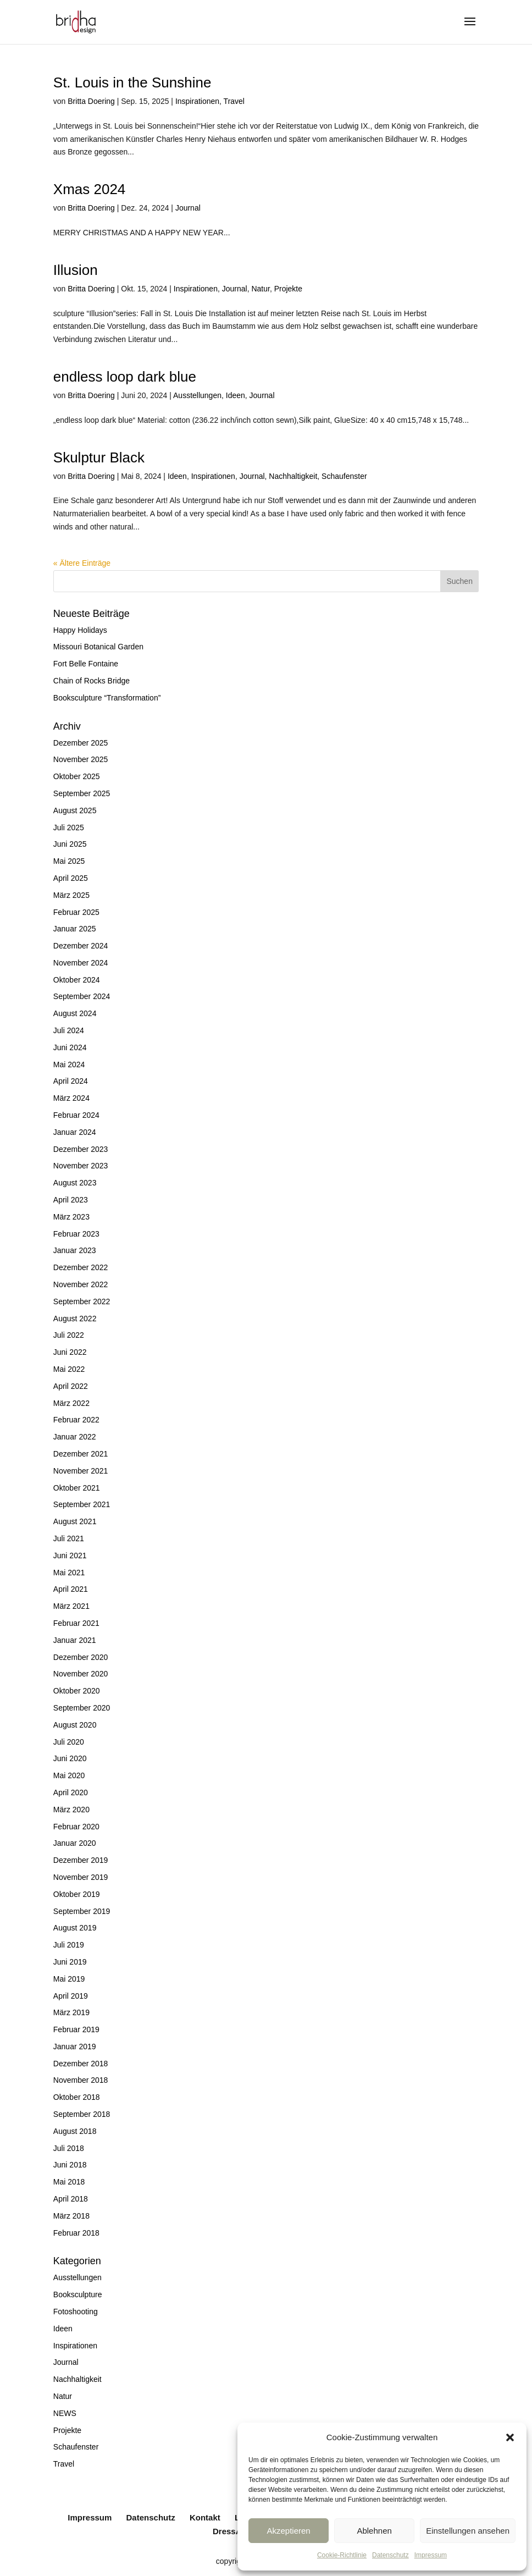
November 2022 (80, 1284)
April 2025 (70, 878)
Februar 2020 (76, 1826)
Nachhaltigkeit (293, 476)
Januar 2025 (74, 928)
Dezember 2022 (80, 1267)
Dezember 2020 (80, 1657)
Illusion (75, 270)
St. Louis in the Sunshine (132, 82)
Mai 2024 (69, 1064)
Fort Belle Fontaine (85, 663)
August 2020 (75, 1724)
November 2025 (80, 759)
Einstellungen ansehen (467, 2530)
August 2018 (75, 2131)
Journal (188, 207)
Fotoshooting (75, 2311)
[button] (510, 2437)
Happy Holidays (80, 630)
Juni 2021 (70, 1555)
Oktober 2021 (76, 1487)
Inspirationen (197, 101)
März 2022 (71, 1403)
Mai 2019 (69, 1978)
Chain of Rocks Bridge (91, 680)
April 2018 (70, 2198)
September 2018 (81, 2114)
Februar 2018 (76, 2233)
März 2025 (71, 895)
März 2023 (71, 1216)
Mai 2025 (69, 861)
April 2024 (70, 1081)
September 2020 (81, 1707)
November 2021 (80, 1470)
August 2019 (75, 1927)
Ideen (235, 395)
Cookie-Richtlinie (342, 2555)
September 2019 (81, 1911)
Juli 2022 (68, 1335)
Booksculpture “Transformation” (107, 697)
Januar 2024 (74, 1132)
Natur (260, 288)
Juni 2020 (70, 1758)
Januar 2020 (74, 1843)
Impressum (430, 2555)
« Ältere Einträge (81, 563)
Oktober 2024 (76, 979)
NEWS (64, 2413)
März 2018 (71, 2215)
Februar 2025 (76, 912)
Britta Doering (91, 101)
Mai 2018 (69, 2181)
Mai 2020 (69, 1775)
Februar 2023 (76, 1233)
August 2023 (75, 1182)
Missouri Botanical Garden (98, 646)
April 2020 (70, 1792)
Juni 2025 (70, 844)
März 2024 (71, 1098)
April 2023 (70, 1199)
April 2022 (70, 1386)
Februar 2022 (76, 1419)
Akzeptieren (288, 2530)
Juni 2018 (70, 2164)
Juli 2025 (68, 827)
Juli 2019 (68, 1944)
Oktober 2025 (76, 776)
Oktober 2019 (76, 1894)
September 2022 (81, 1301)
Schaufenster (344, 476)
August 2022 (75, 1318)
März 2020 (71, 1809)
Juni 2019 (70, 1961)
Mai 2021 (69, 1572)
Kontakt (205, 2517)
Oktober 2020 (76, 1690)
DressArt (230, 2531)
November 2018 (80, 2080)
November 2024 (80, 962)
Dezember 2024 (80, 945)
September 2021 (81, 1504)
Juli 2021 (68, 1538)
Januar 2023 (74, 1250)
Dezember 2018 (80, 2063)
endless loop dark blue (124, 376)
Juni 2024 (70, 1047)
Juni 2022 (70, 1352)
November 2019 (80, 1877)
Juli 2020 (68, 1741)
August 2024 (75, 1013)
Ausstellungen (197, 395)
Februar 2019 (76, 2029)
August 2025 (75, 810)
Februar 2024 (76, 1115)
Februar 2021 (76, 1623)
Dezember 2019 (80, 1860)
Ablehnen (374, 2530)
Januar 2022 (74, 1436)
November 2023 (80, 1165)
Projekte (288, 288)
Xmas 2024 (89, 189)
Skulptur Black (99, 457)
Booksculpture (77, 2294)
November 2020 (80, 1673)
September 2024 (81, 996)
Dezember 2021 (80, 1453)
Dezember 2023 (80, 1149)
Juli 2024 (68, 1030)
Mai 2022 (69, 1369)
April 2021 (70, 1589)
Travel (234, 101)
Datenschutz (390, 2555)
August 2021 (75, 1521)
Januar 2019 (74, 2046)
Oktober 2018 (76, 2097)
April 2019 (70, 1996)
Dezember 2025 (80, 742)
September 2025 (81, 793)
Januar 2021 (74, 1640)
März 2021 (71, 1606)
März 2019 (71, 2012)
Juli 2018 (68, 2148)
